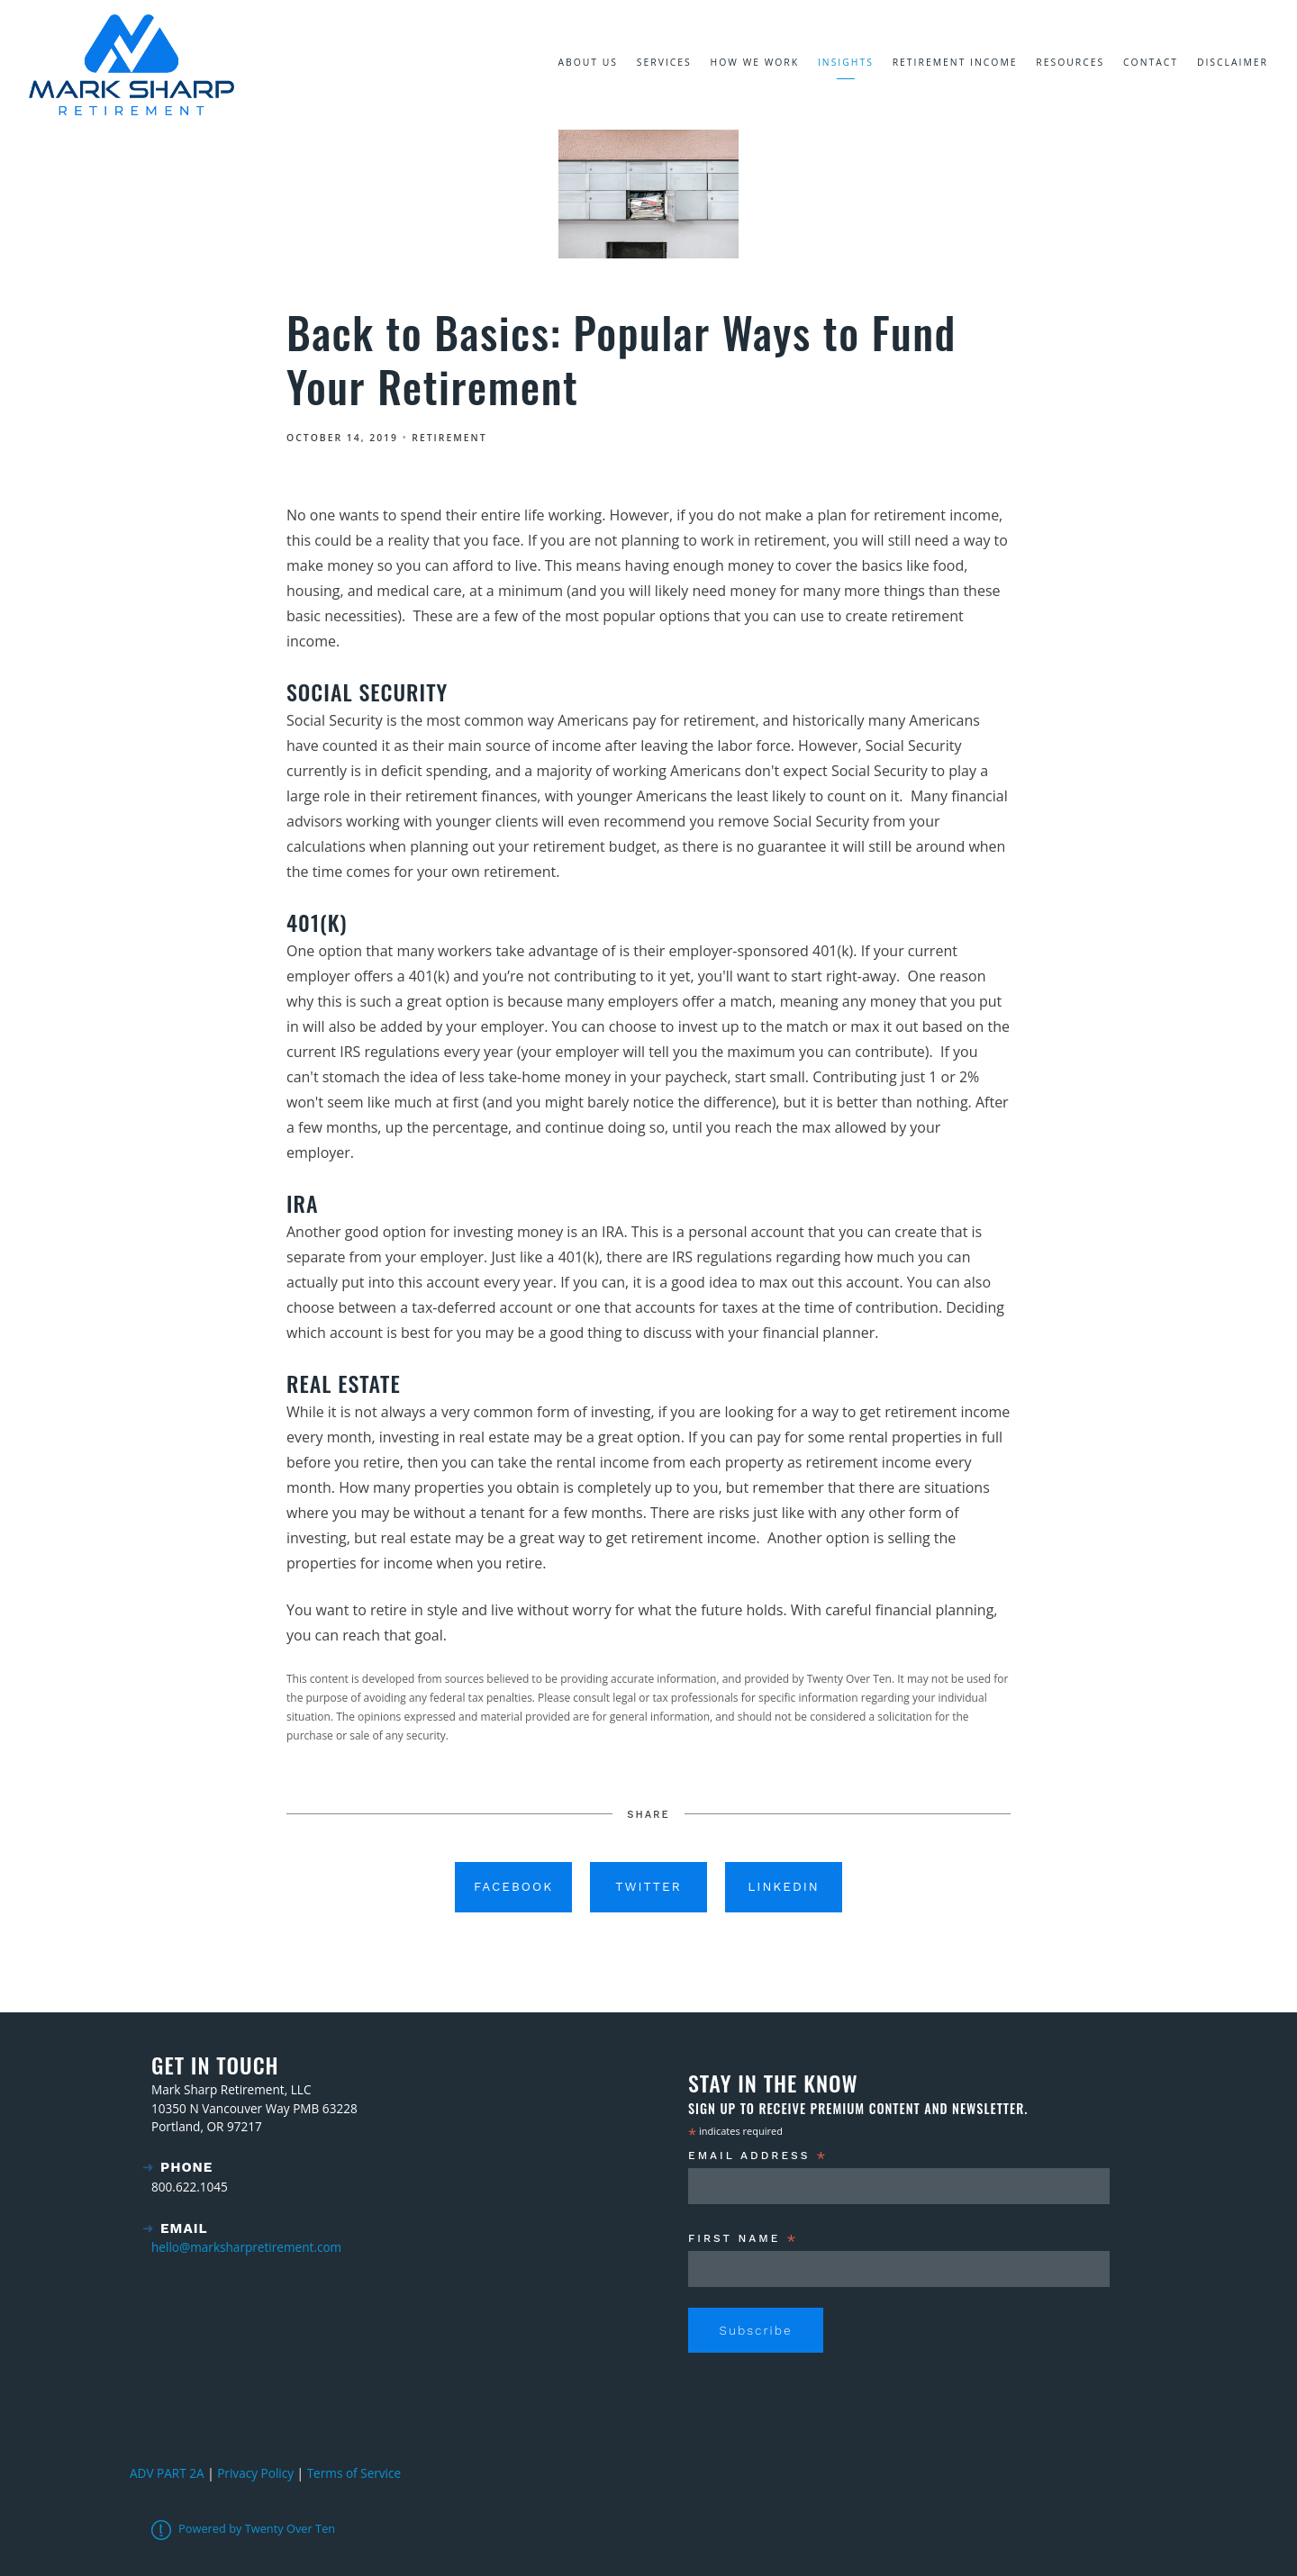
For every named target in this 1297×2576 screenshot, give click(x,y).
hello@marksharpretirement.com (246, 2246)
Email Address (758, 2156)
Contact (1150, 62)
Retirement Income (955, 62)
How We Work (755, 62)
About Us (588, 62)
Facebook (513, 1886)
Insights (846, 62)
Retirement (449, 437)
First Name (743, 2239)
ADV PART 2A (167, 2472)
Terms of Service (354, 2472)
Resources (1070, 62)
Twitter (648, 1886)
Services (664, 62)
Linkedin (784, 1886)
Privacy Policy (255, 2472)
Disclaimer (1232, 62)
